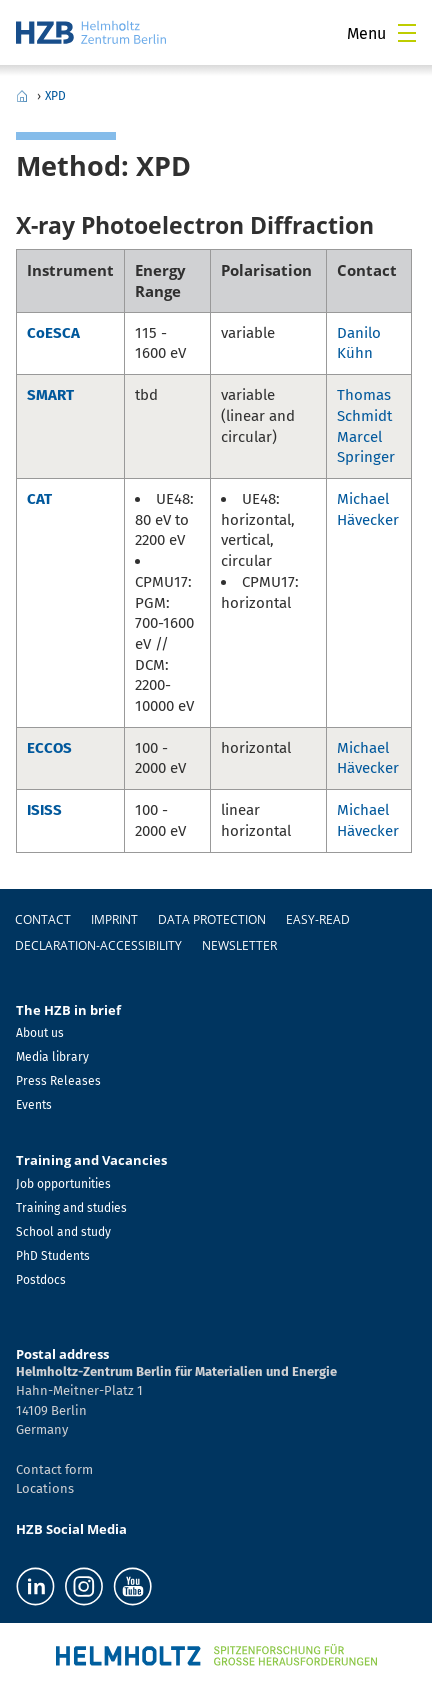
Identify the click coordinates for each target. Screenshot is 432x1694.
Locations (45, 1488)
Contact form (54, 1469)
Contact (43, 919)
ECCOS (49, 748)
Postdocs (41, 1280)
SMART (50, 395)
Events (34, 1105)
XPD (55, 96)
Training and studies (71, 1208)
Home (22, 96)
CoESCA (53, 333)
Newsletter (239, 945)
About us (40, 1033)
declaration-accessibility (98, 945)
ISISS (44, 810)
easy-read (318, 919)
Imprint (114, 919)
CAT (39, 499)
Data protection (212, 919)
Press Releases (58, 1081)
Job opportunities (63, 1184)
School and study (63, 1232)
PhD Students (53, 1256)
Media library (52, 1057)
